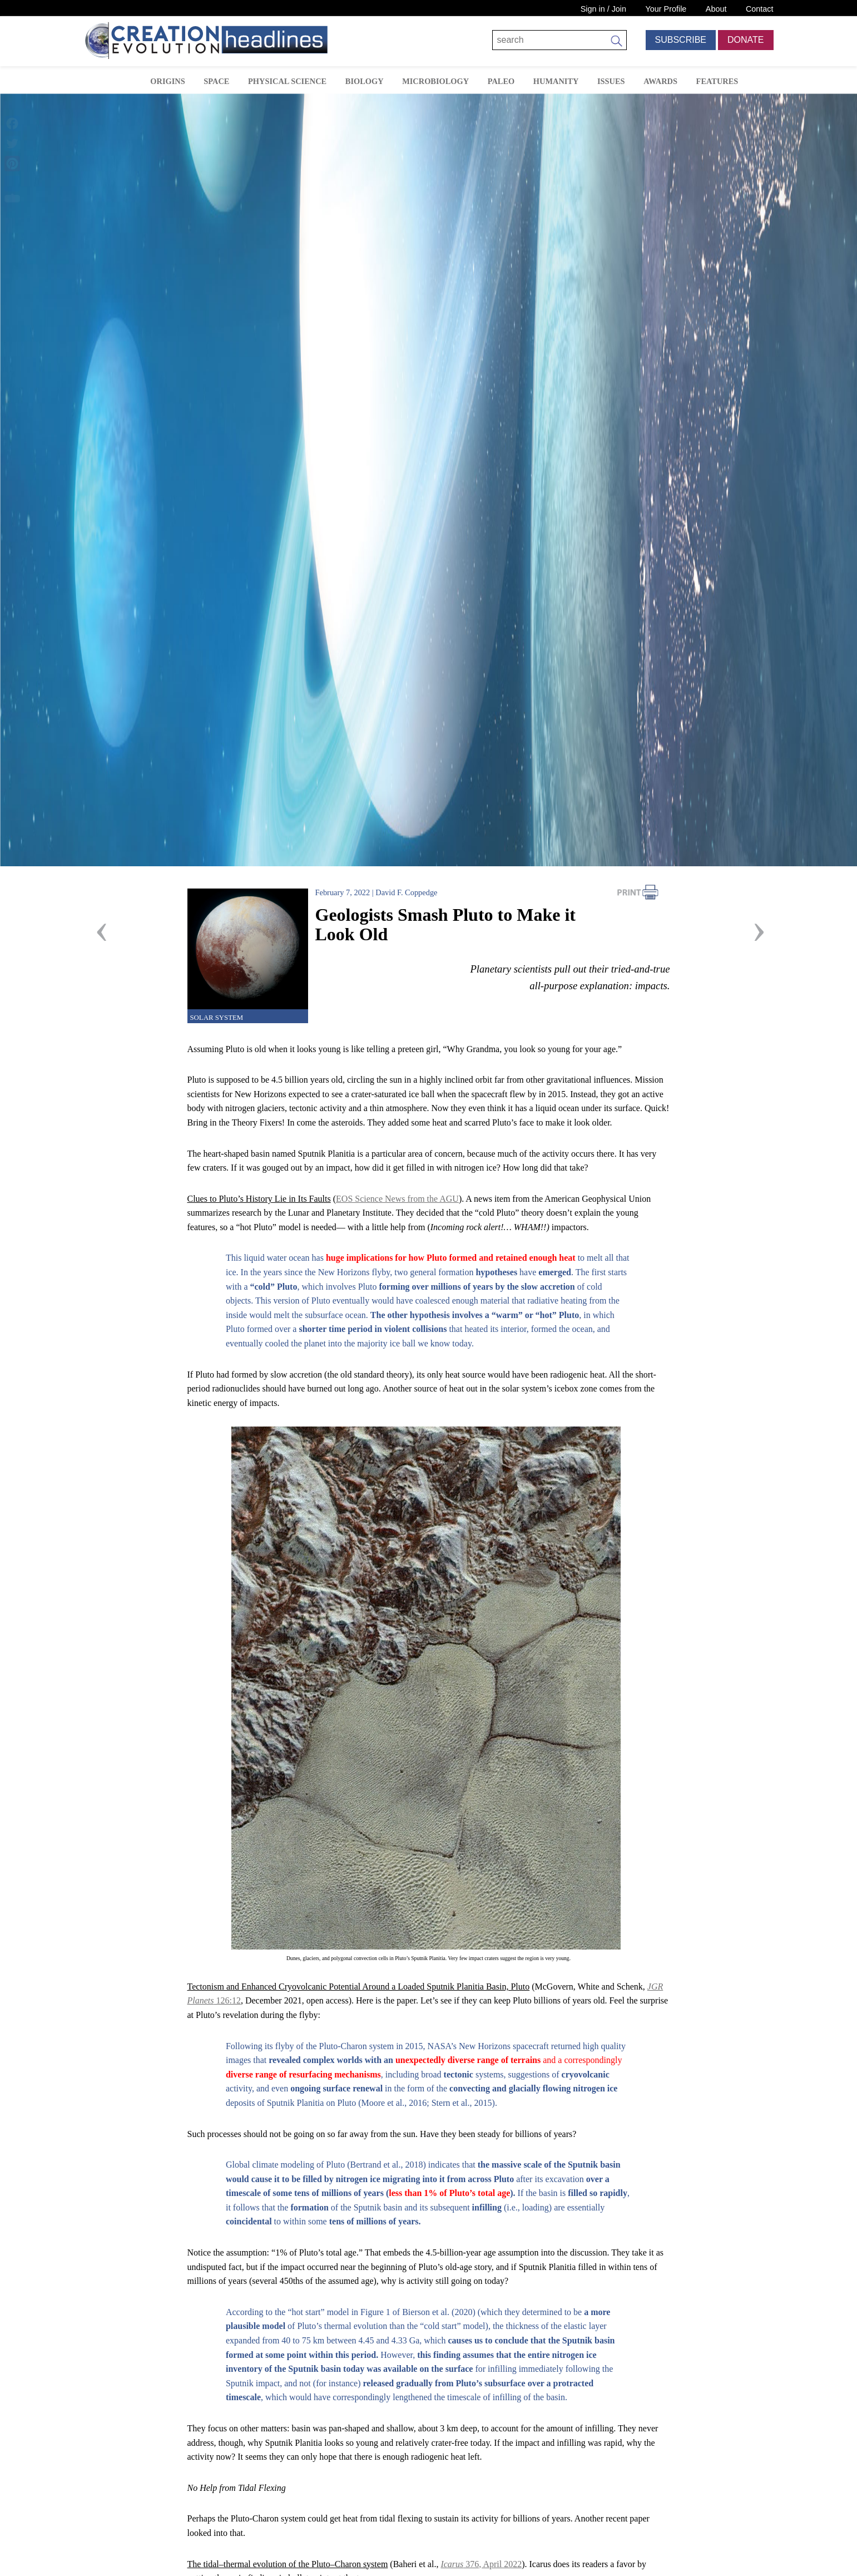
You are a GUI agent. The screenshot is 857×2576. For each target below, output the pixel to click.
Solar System (217, 1017)
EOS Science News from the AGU (397, 1198)
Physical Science (287, 81)
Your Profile (666, 8)
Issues (611, 81)
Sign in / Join (603, 8)
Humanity (556, 81)
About (716, 8)
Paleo (501, 81)
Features (717, 81)
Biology (364, 81)
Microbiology (435, 81)
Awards (660, 81)
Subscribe (680, 40)
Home (125, 79)
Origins (167, 81)
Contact (760, 8)
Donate (745, 40)
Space (216, 81)
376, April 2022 (481, 2564)
